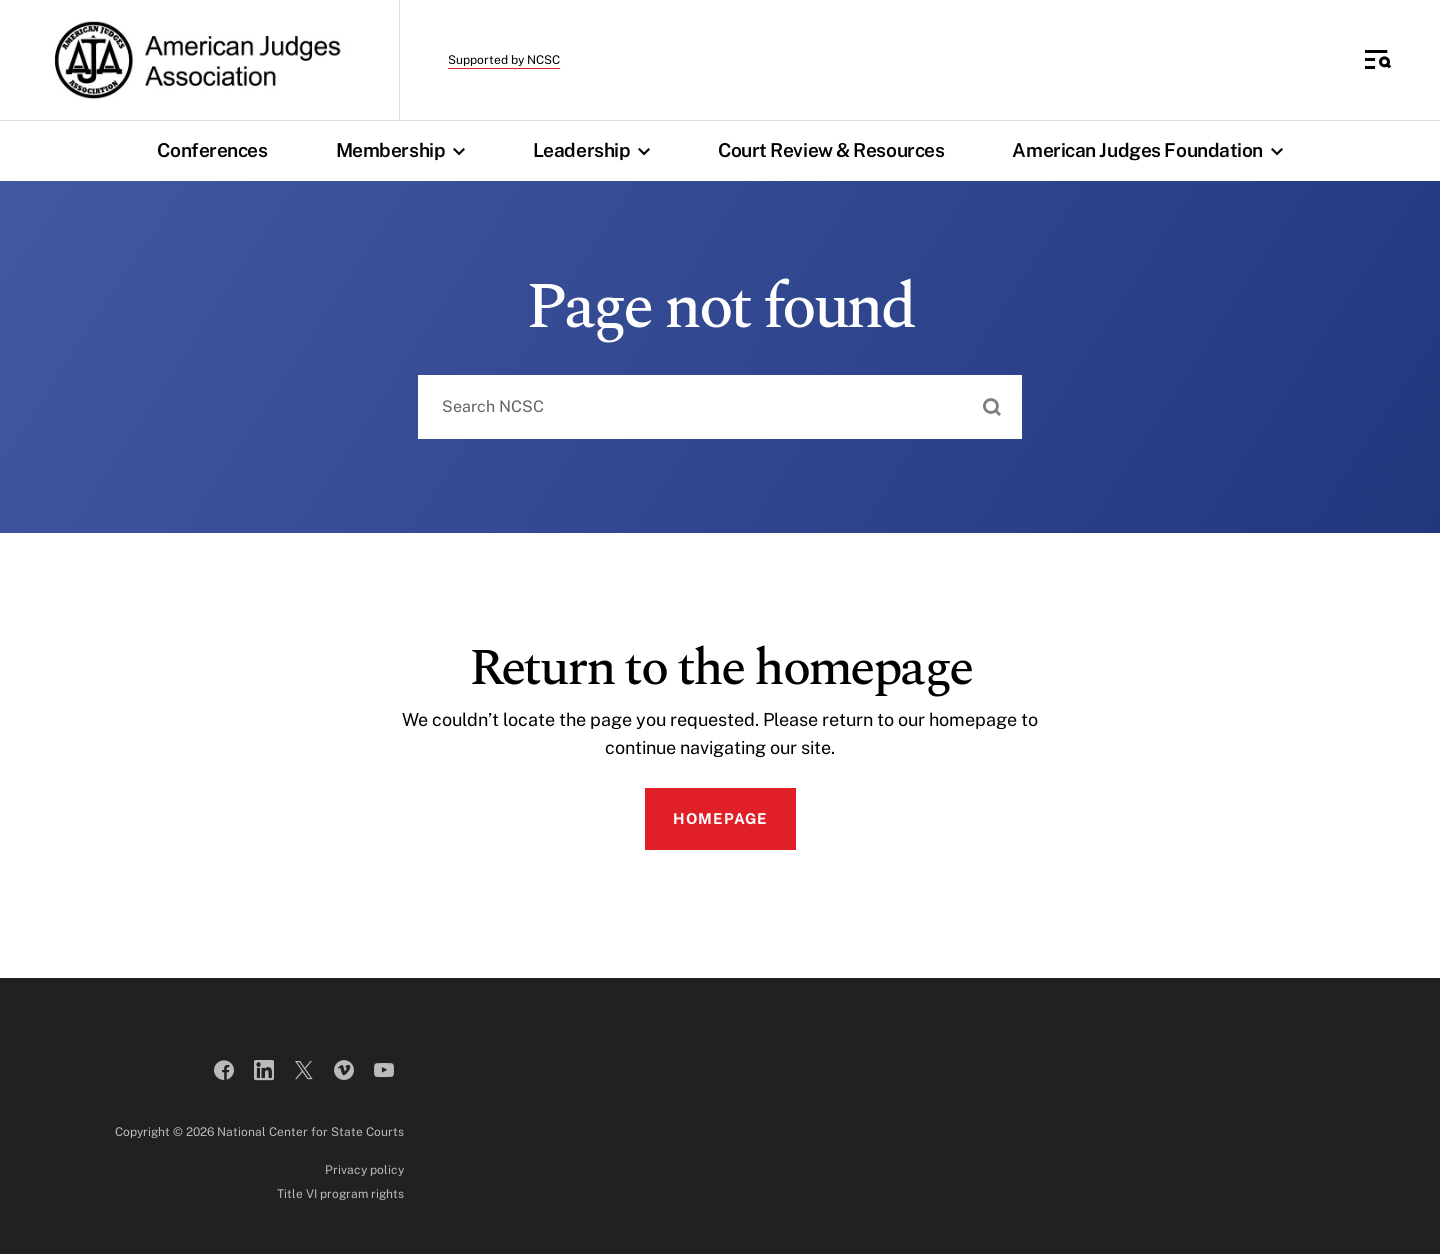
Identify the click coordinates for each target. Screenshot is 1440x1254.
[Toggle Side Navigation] (1378, 60)
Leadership (596, 150)
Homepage (720, 818)
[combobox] (720, 407)
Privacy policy (364, 1170)
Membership (405, 150)
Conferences (212, 150)
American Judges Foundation (1152, 150)
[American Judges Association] (195, 60)
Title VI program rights (340, 1194)
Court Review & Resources (831, 150)
